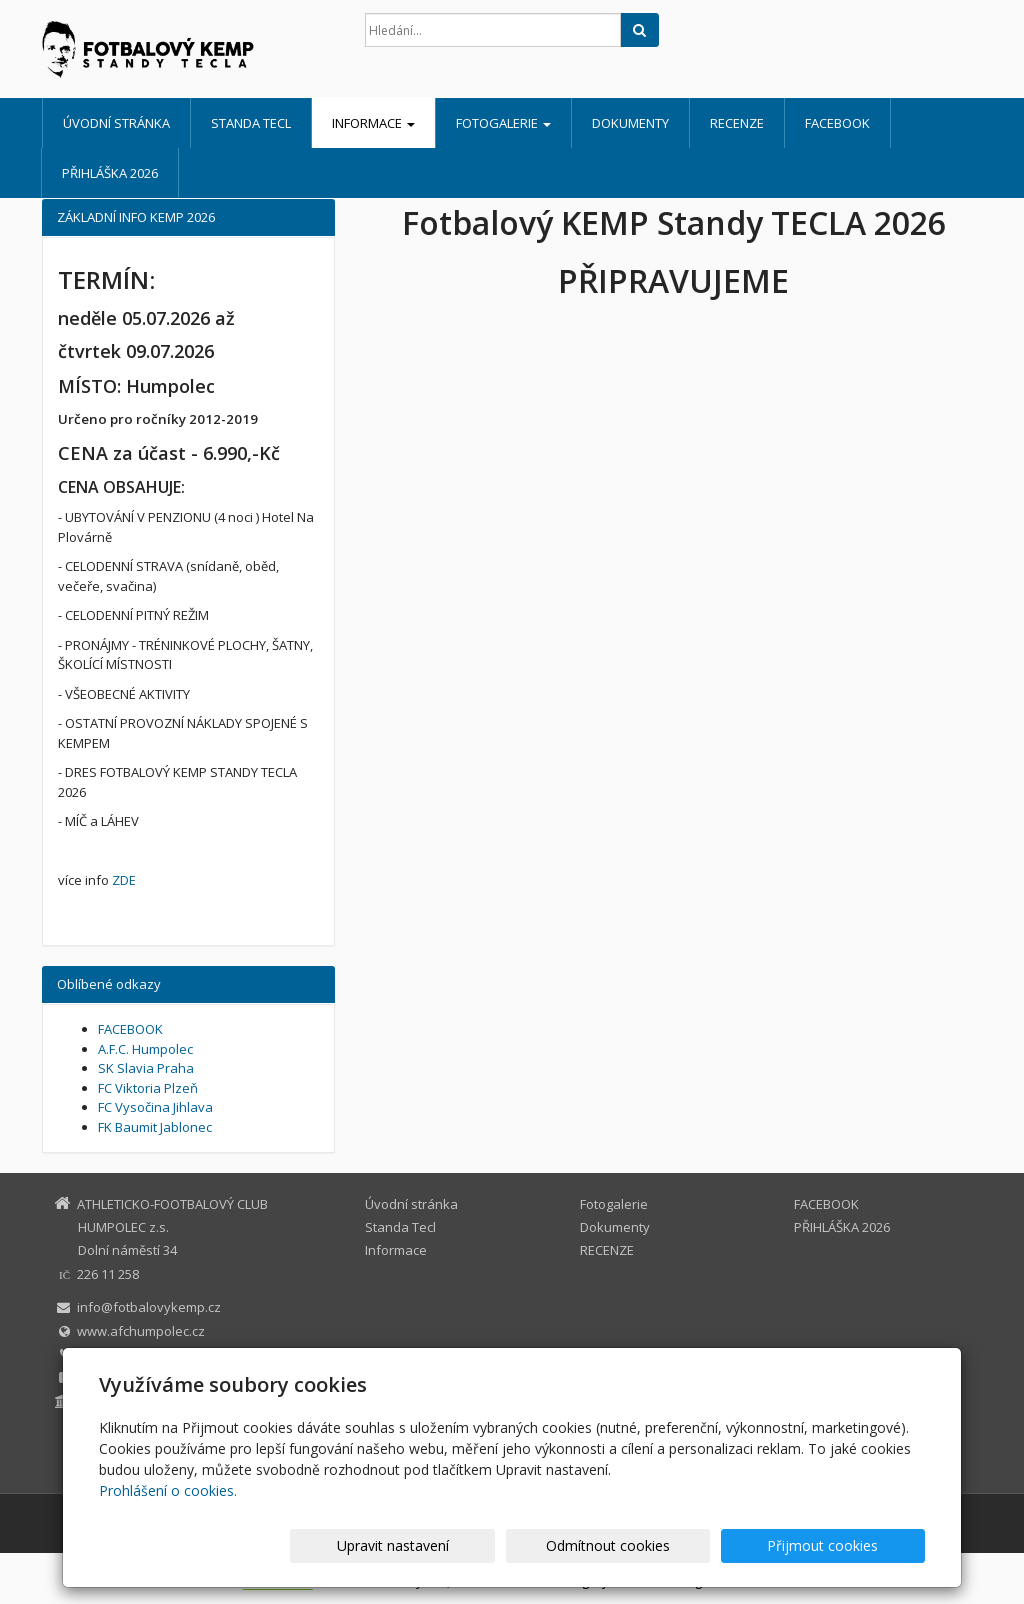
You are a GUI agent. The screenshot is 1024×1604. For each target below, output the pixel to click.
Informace (373, 123)
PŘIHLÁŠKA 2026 (110, 173)
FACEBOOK (837, 123)
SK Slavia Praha (146, 1068)
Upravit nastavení (521, 1545)
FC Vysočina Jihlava (155, 1107)
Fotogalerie (503, 123)
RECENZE (737, 123)
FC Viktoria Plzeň (148, 1088)
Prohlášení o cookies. (168, 1490)
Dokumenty (630, 123)
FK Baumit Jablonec (155, 1127)
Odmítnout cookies (685, 1545)
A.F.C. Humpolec (145, 1049)
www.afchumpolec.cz (141, 1331)
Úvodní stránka (116, 123)
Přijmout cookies (848, 1545)
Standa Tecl (251, 123)
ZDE (124, 880)
